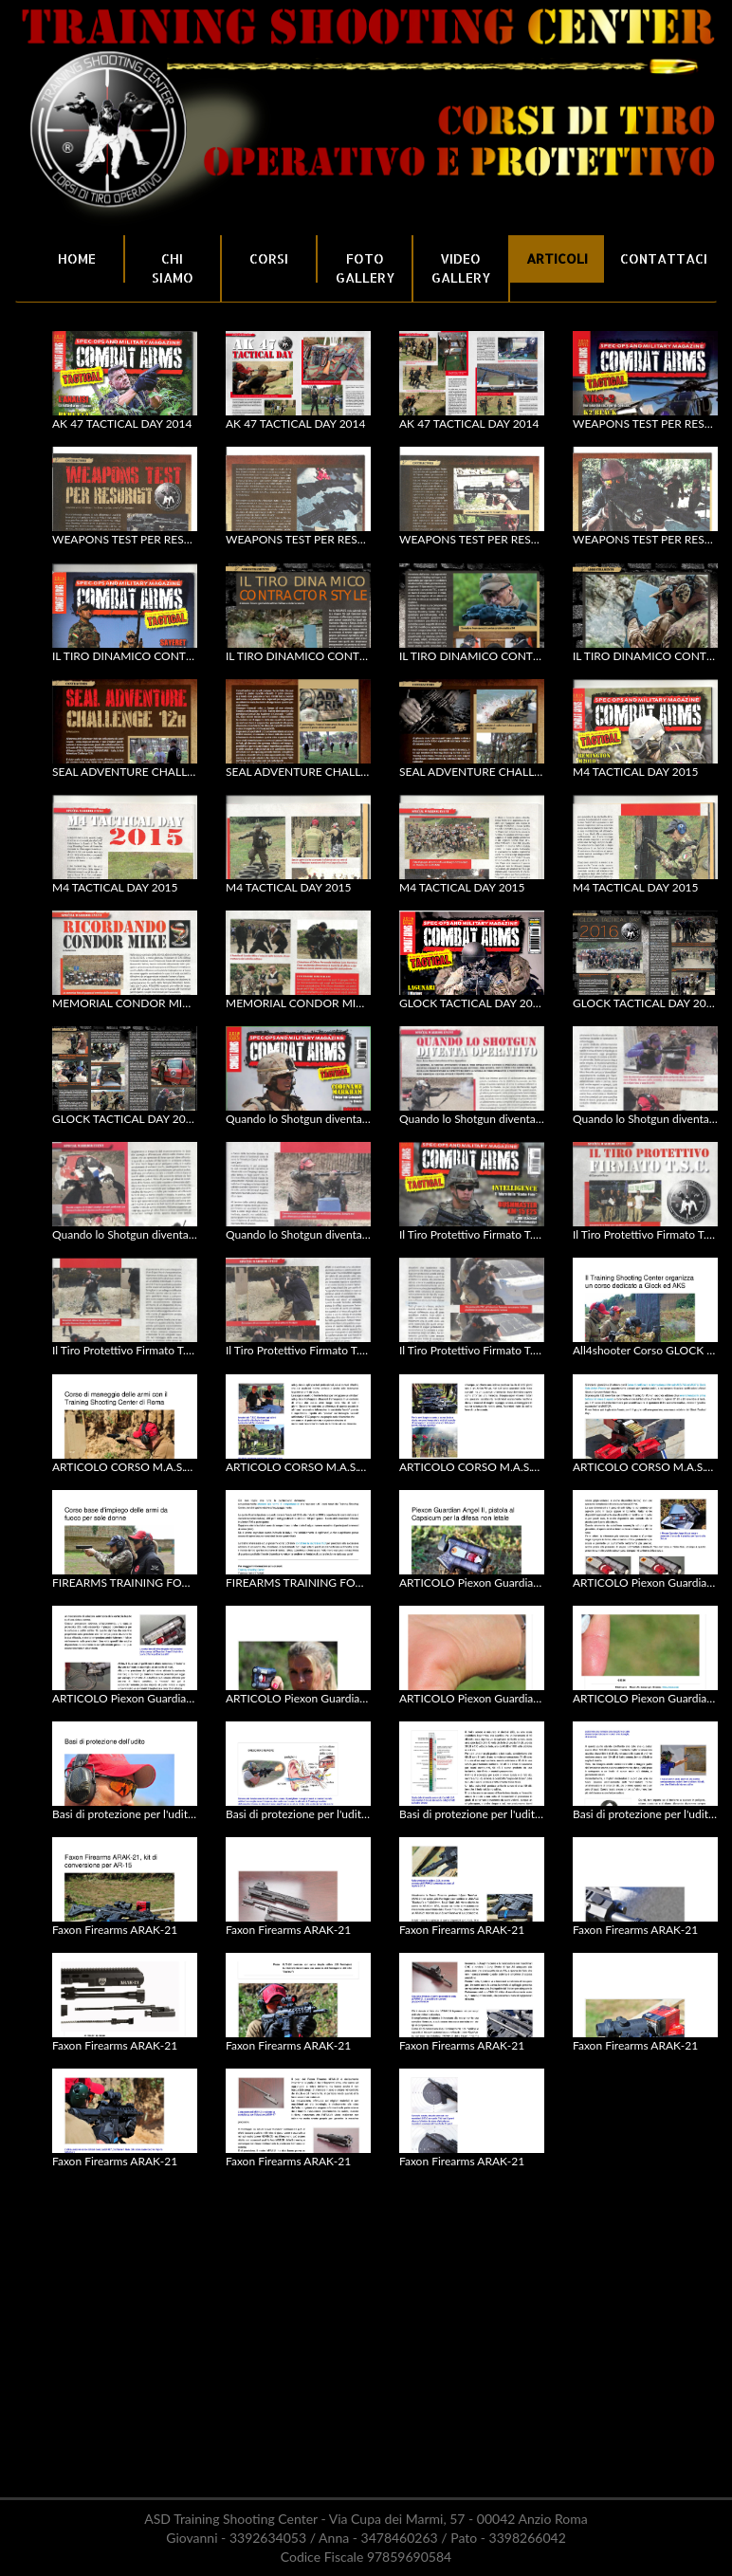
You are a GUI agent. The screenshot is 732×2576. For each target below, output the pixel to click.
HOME (77, 258)
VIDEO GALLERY (460, 267)
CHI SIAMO (172, 267)
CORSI (268, 258)
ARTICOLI (557, 258)
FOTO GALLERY (365, 267)
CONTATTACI (661, 258)
